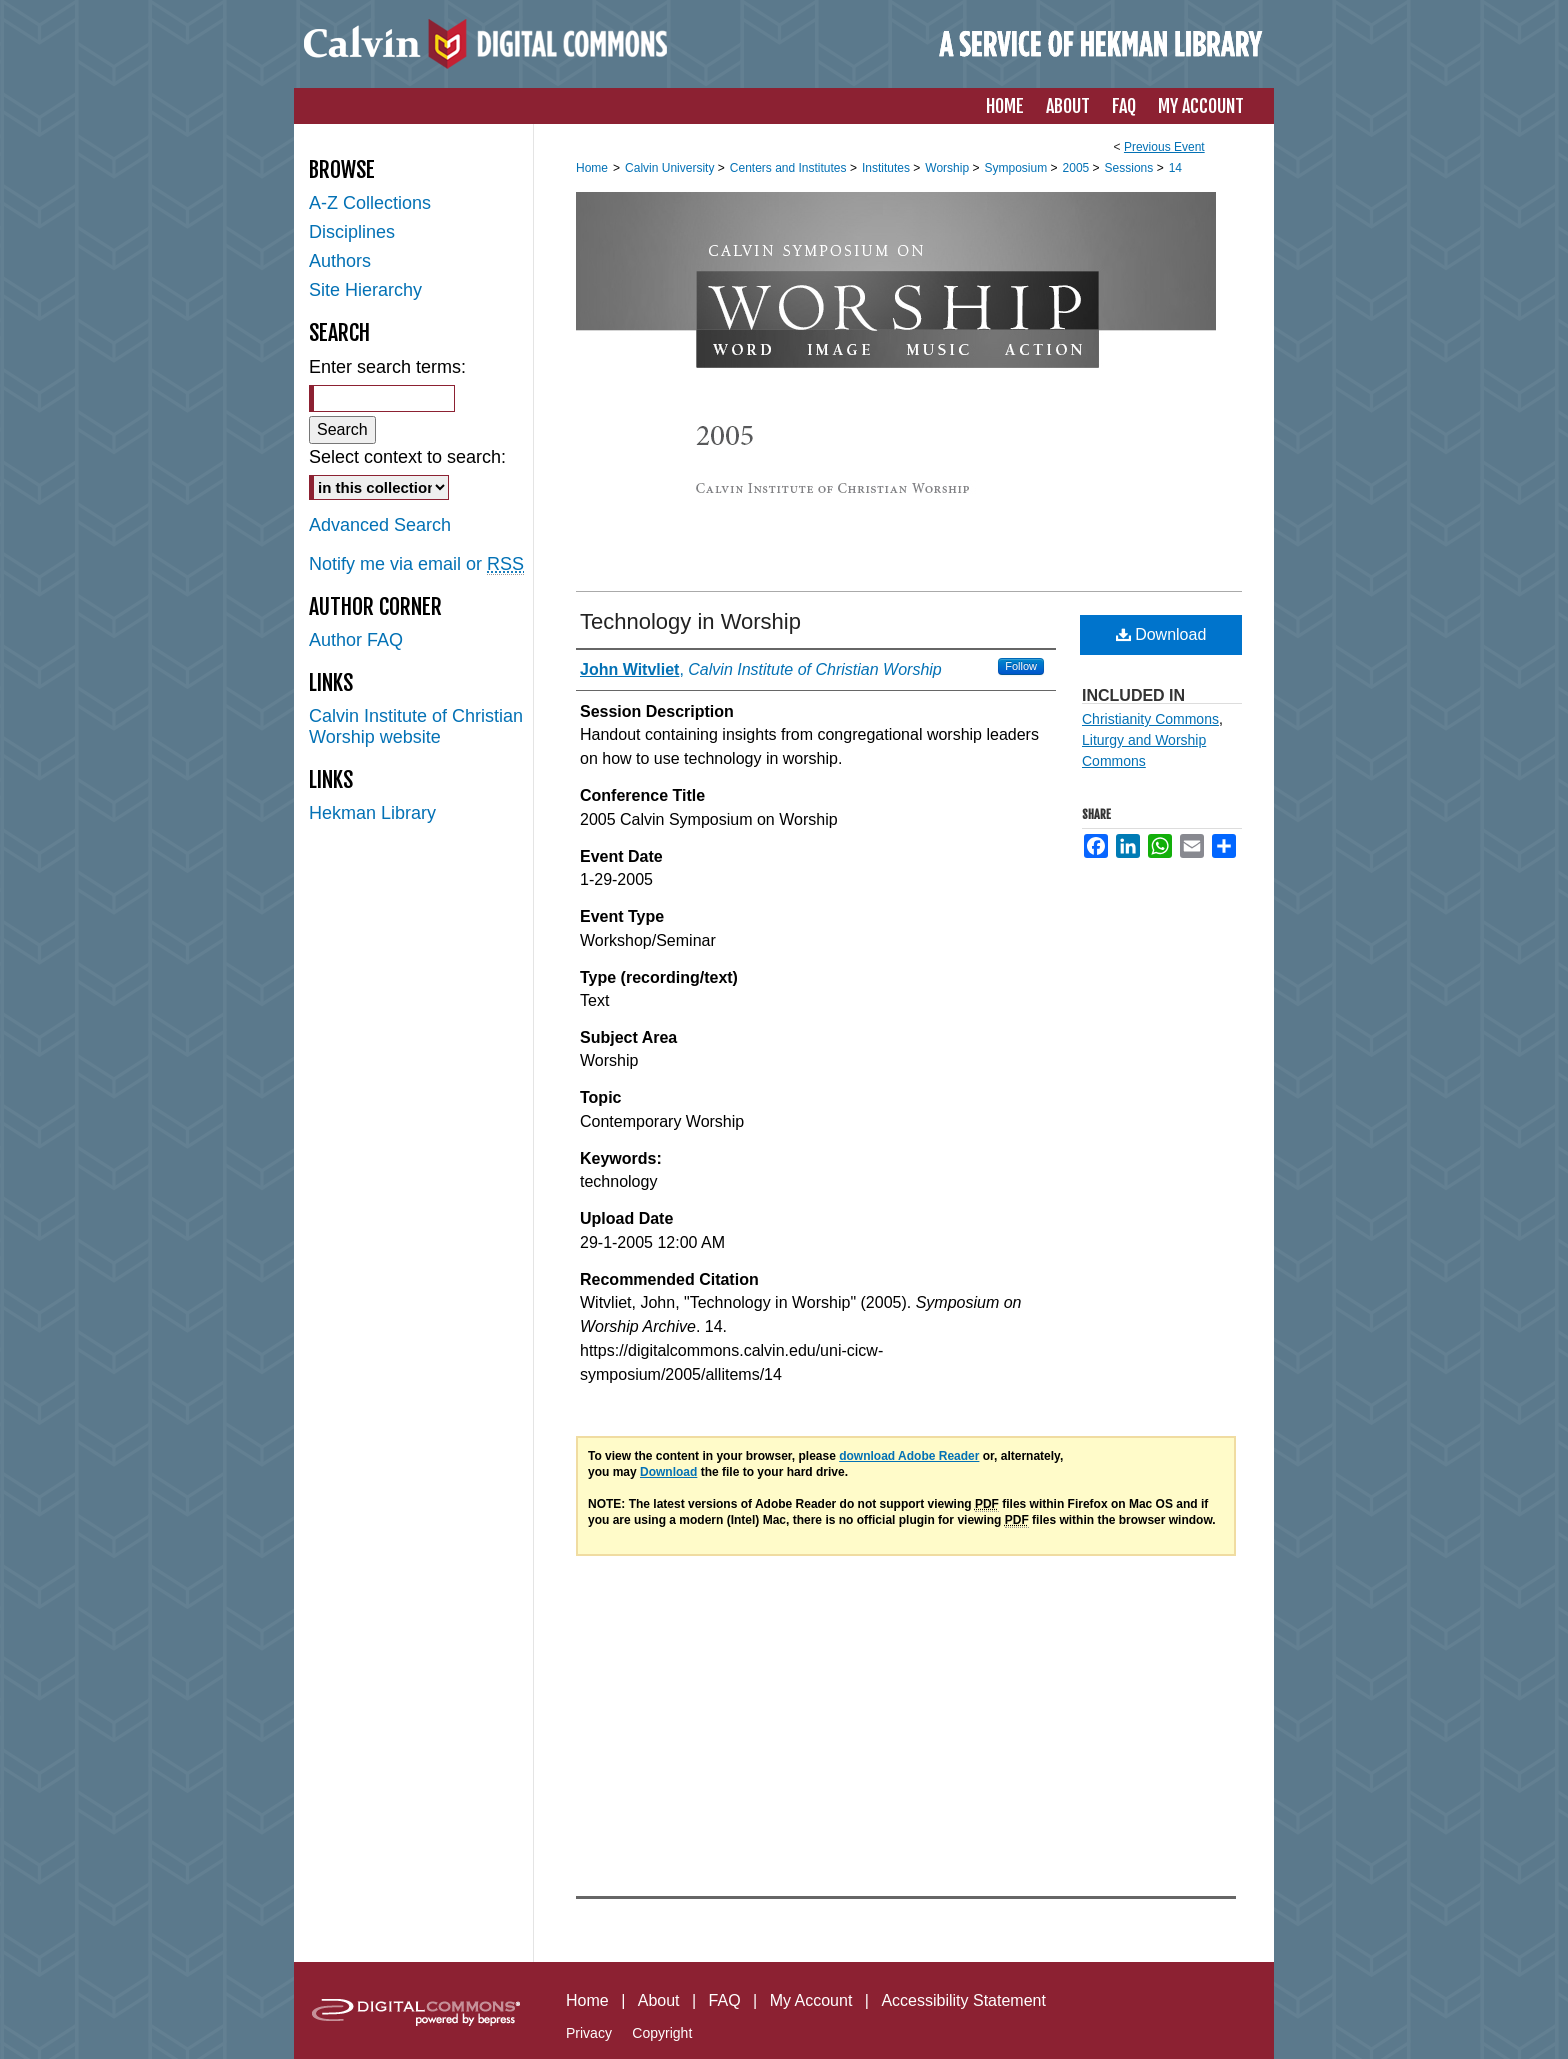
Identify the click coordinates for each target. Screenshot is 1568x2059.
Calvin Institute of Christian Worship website (416, 726)
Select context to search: (407, 457)
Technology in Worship (690, 621)
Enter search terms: (387, 367)
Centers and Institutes (790, 168)
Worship (948, 168)
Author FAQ (356, 640)
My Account (811, 2000)
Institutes (887, 168)
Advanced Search (380, 525)
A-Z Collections (370, 203)
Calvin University (671, 168)
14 (1175, 168)
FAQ (725, 2000)
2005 (1078, 168)
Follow (1021, 666)
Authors (340, 261)
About (659, 2000)
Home (592, 168)
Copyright (662, 2033)
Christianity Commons (1150, 719)
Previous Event (1164, 147)
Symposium (1017, 168)
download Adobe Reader (909, 1456)
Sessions (1131, 168)
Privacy (589, 2033)
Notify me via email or (416, 564)
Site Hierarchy (365, 290)
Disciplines (352, 232)
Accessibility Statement (963, 2000)
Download (1161, 634)
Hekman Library (372, 813)
